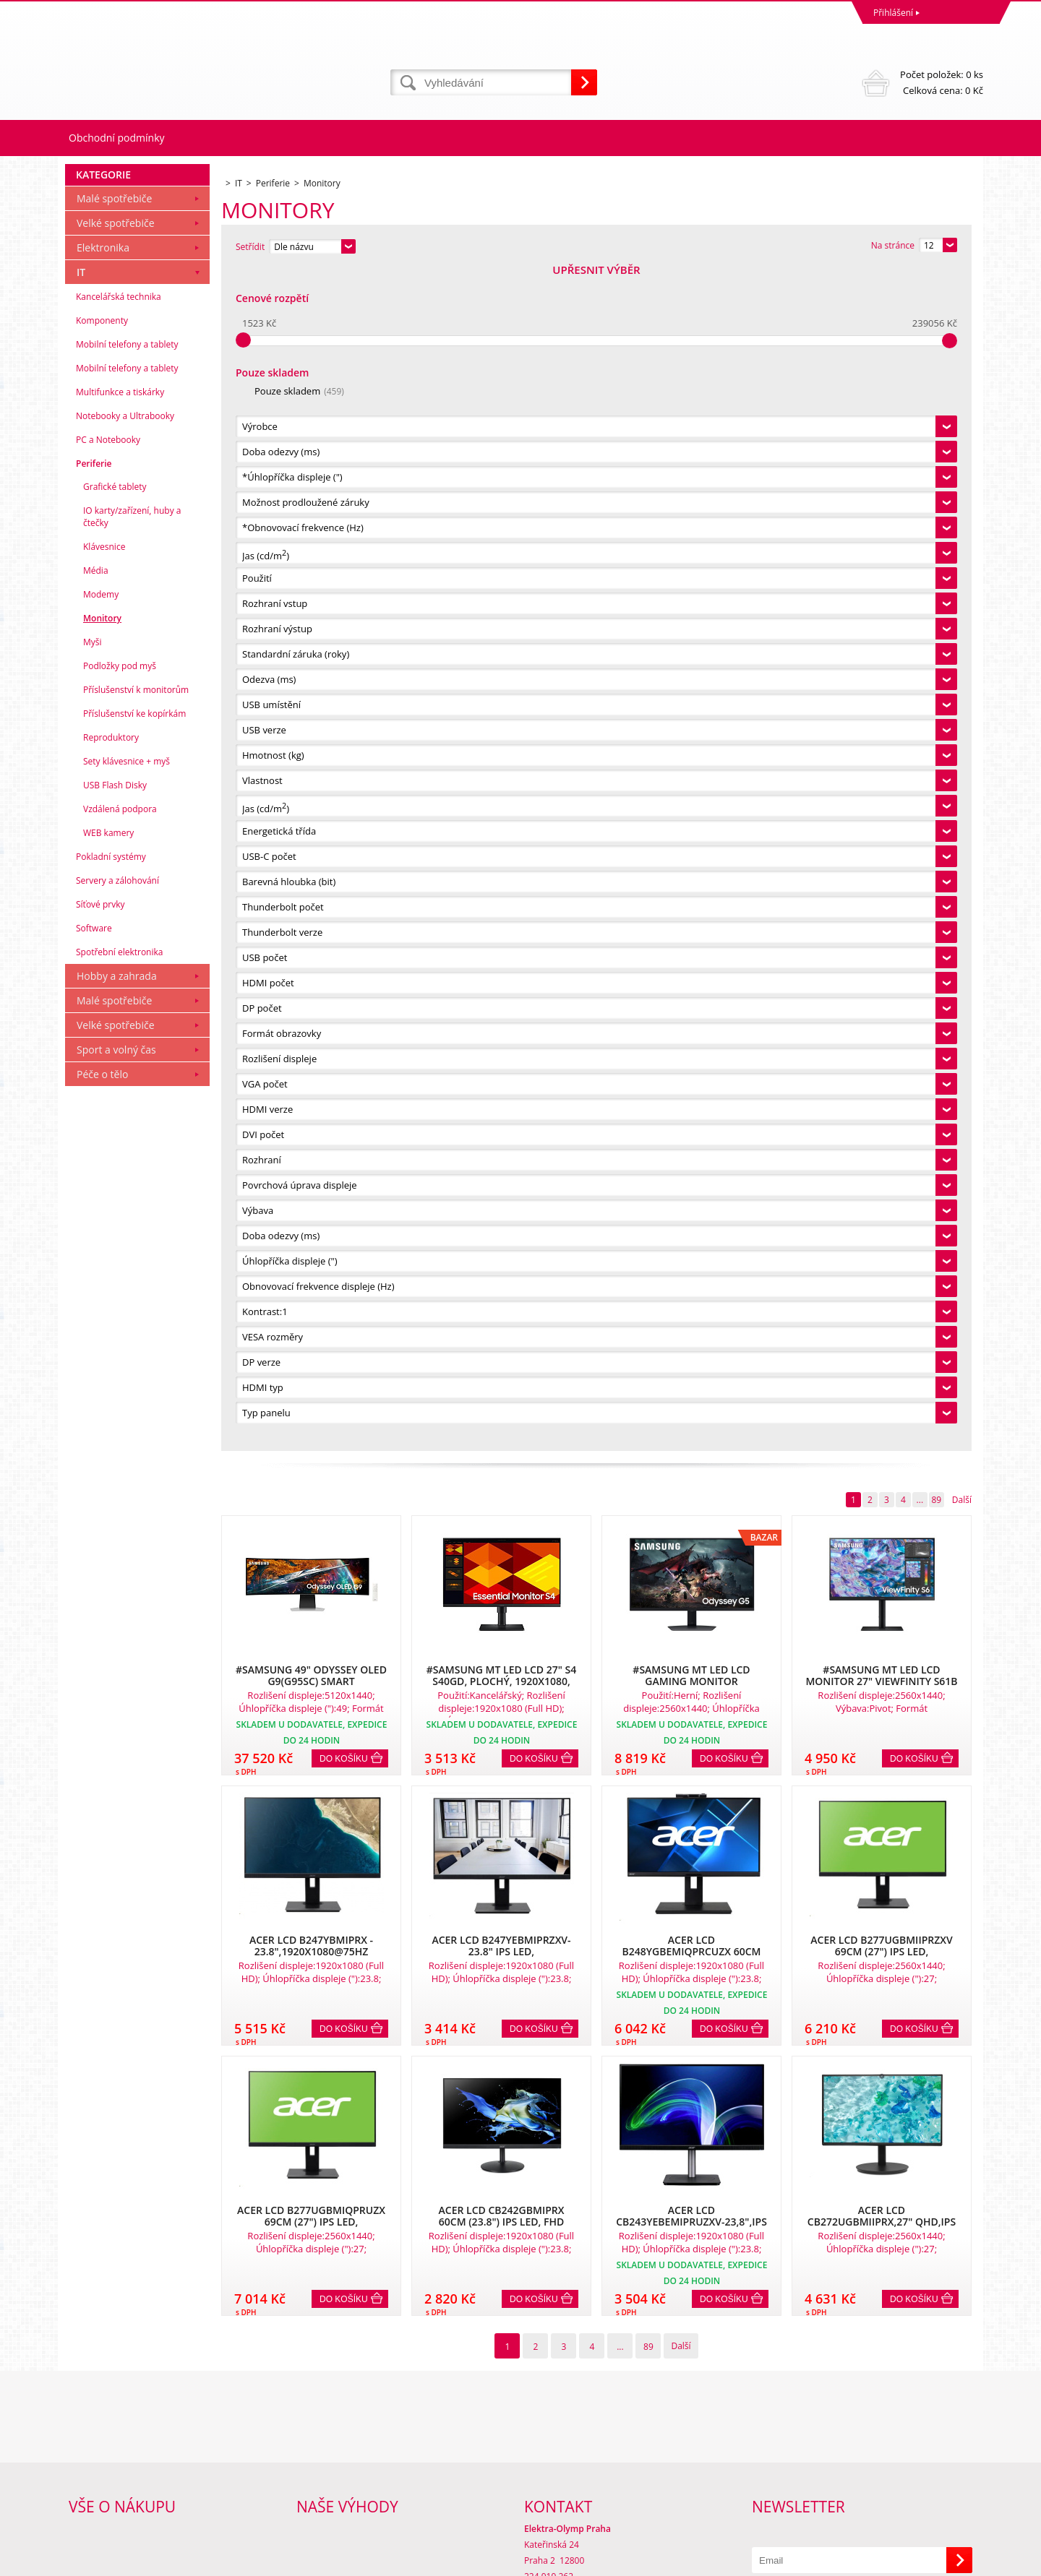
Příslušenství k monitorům (136, 1872)
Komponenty (102, 1503)
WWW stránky (872, 2561)
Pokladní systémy (111, 2039)
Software (94, 2111)
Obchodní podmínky (117, 138)
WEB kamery (108, 2015)
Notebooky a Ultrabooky (125, 1599)
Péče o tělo (102, 2257)
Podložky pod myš (119, 1849)
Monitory (102, 1801)
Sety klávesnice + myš (126, 1944)
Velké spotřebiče (116, 1406)
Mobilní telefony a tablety (127, 1527)
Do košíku (344, 576)
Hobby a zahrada (117, 2159)
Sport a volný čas (116, 2232)
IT (81, 1455)
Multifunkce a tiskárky (120, 1575)
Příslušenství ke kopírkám (134, 1896)
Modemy (101, 1777)
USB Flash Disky (115, 1968)
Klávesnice (104, 1729)
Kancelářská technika (118, 1479)
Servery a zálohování (117, 2063)
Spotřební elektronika (119, 2135)
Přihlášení (893, 13)
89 (936, 317)
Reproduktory (111, 1920)
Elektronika (103, 1430)
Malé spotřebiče (114, 1381)
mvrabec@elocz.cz (561, 2505)
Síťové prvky (100, 2087)
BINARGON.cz (955, 2561)
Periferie (94, 1646)
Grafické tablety (115, 1669)
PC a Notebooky (108, 1622)
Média (95, 1753)
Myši (92, 1825)
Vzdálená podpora (120, 1992)
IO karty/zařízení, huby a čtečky (132, 1699)
